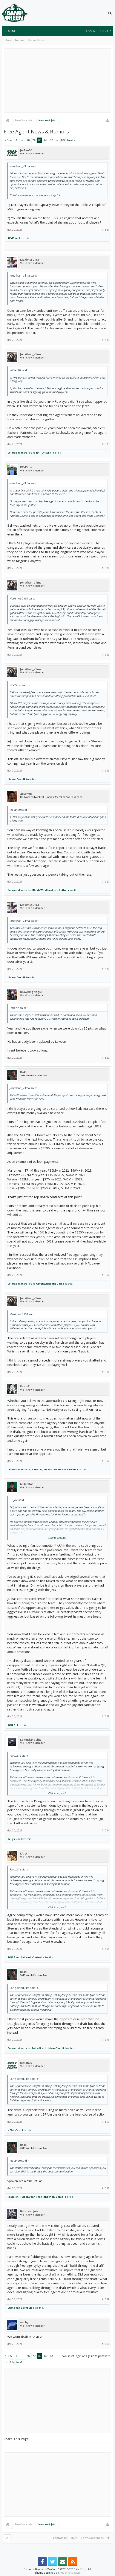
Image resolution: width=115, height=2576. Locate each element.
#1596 (105, 2039)
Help (74, 2538)
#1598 (105, 2188)
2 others (64, 890)
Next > (71, 140)
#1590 (105, 1275)
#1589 (105, 1057)
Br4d (23, 1072)
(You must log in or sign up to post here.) (86, 2356)
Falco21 (25, 1386)
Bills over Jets (29, 2211)
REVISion (13, 238)
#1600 (105, 2344)
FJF (33, 890)
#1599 (105, 2299)
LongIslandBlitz (30, 1740)
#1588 (105, 968)
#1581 (105, 229)
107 (63, 140)
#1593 (105, 1716)
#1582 (105, 339)
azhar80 (37, 1469)
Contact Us (60, 2538)
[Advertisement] (57, 80)
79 (33, 140)
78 (28, 140)
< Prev (8, 140)
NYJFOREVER (43, 452)
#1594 (105, 1830)
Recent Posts (36, 40)
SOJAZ (11, 1725)
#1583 (105, 444)
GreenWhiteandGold (49, 1283)
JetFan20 (26, 150)
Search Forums (15, 40)
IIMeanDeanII (16, 779)
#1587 (105, 881)
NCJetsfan (27, 1484)
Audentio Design (70, 2572)
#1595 (105, 1948)
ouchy (24, 2322)
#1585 (105, 654)
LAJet (23, 1853)
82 (51, 140)
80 (39, 140)
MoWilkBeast (45, 890)
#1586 (105, 770)
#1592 (105, 1461)
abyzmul (26, 794)
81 (45, 140)
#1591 (105, 1372)
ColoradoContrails (19, 452)
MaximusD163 (29, 259)
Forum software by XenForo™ (57, 2569)
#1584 (105, 568)
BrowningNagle (31, 992)
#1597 (105, 2121)
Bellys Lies (14, 1838)
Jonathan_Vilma (30, 354)
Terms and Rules (92, 2538)
